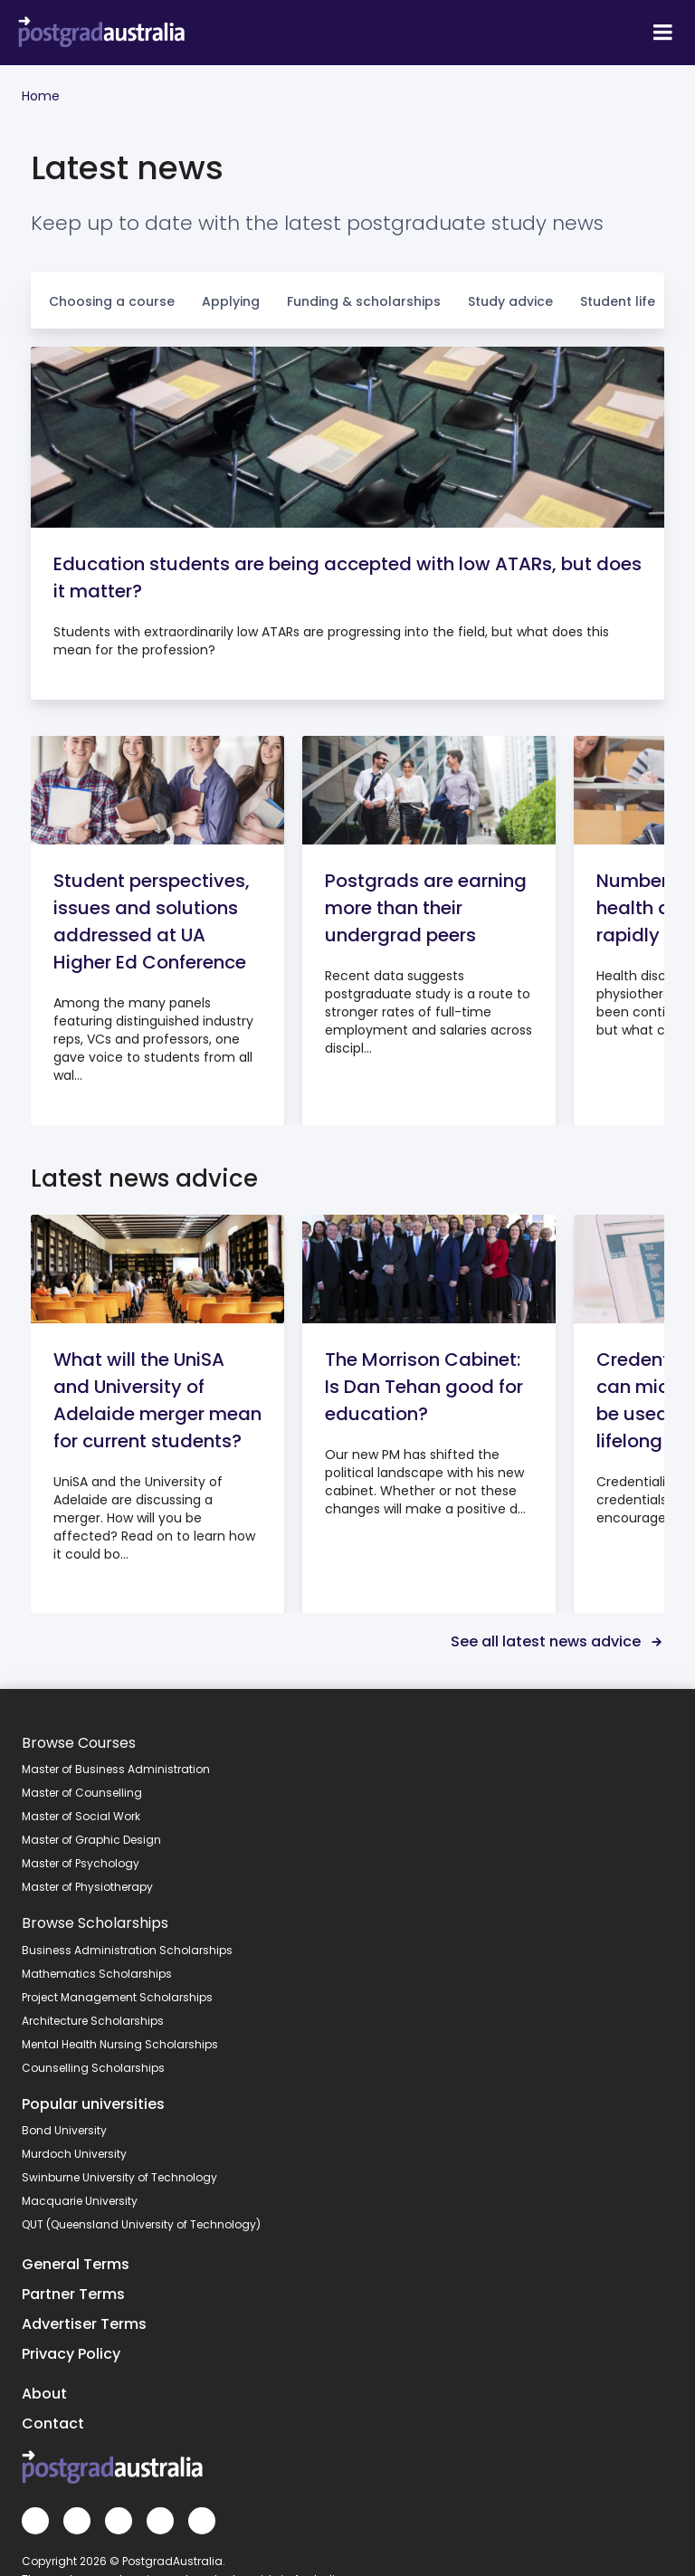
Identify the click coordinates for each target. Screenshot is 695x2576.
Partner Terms (73, 2294)
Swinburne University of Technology (119, 2177)
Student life (617, 301)
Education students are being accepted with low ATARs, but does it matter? (347, 577)
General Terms (75, 2264)
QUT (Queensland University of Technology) (141, 2224)
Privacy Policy (71, 2353)
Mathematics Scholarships (97, 1973)
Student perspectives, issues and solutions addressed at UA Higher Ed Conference (151, 921)
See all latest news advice (557, 1641)
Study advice (510, 301)
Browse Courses (79, 1742)
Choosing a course (112, 301)
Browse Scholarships (95, 1923)
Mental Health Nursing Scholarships (120, 2044)
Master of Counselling (82, 1792)
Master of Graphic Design (91, 1839)
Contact (53, 2423)
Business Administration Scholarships (127, 1950)
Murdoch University (74, 2153)
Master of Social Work (81, 1816)
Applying (231, 301)
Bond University (64, 2130)
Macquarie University (80, 2201)
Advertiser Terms (84, 2324)
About (44, 2393)
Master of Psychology (80, 1863)
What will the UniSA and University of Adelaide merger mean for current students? (157, 1400)
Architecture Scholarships (93, 2020)
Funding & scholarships (364, 301)
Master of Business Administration (116, 1769)
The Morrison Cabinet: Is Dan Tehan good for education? (424, 1386)
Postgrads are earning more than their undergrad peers (426, 908)
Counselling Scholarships (93, 2067)
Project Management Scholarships (117, 1997)
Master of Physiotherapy (87, 1886)
